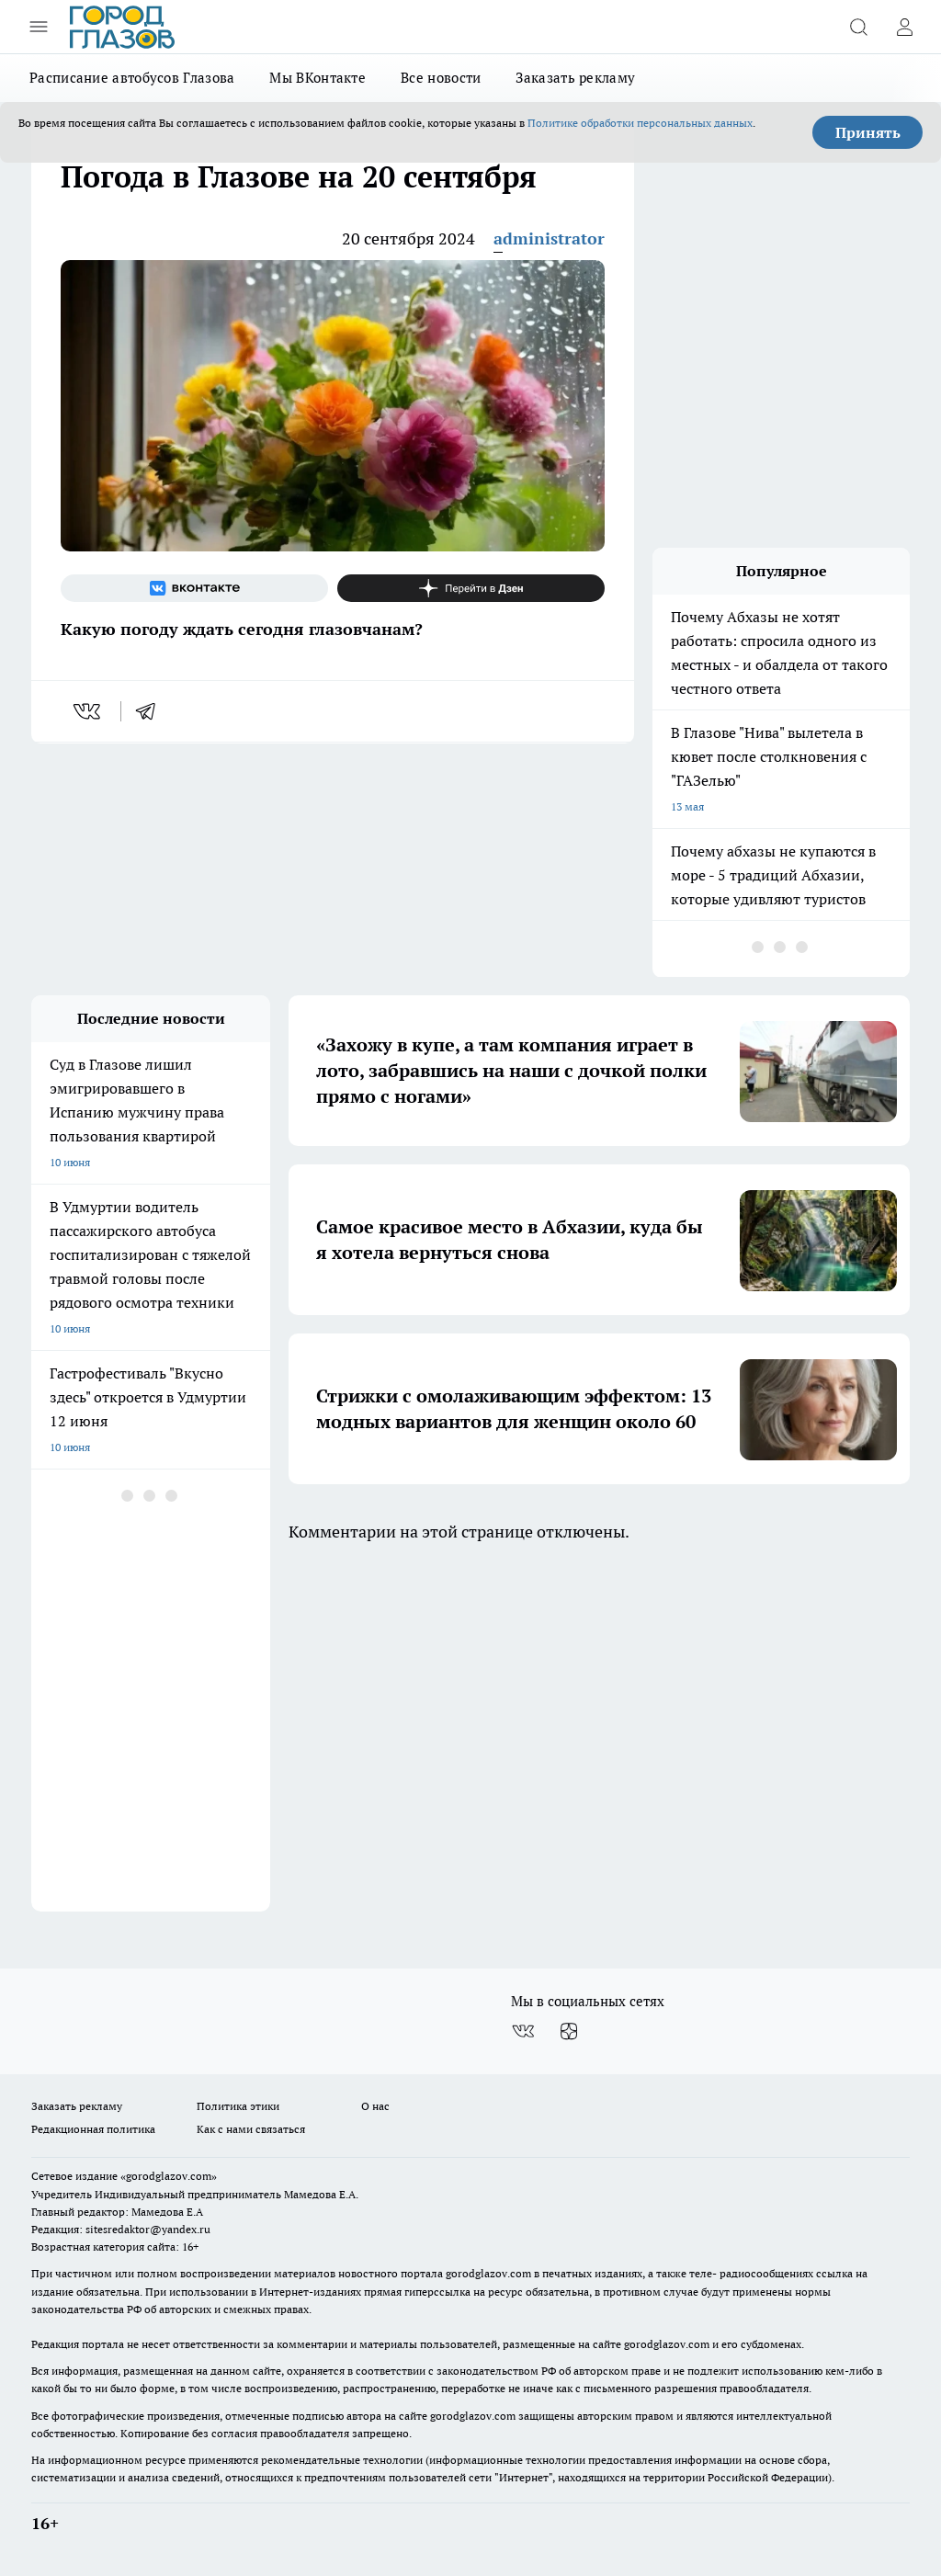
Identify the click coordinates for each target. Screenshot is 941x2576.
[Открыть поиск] (858, 26)
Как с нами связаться (251, 2129)
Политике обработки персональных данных (640, 123)
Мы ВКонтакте (317, 77)
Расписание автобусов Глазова (131, 77)
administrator (549, 238)
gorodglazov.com (488, 2273)
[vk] (89, 711)
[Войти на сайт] (904, 26)
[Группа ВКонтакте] (194, 588)
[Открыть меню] (39, 26)
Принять (868, 132)
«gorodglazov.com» (168, 2176)
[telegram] (151, 711)
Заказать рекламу (575, 77)
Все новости (441, 77)
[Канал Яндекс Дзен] (471, 588)
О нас (375, 2106)
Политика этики (238, 2106)
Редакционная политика (93, 2129)
